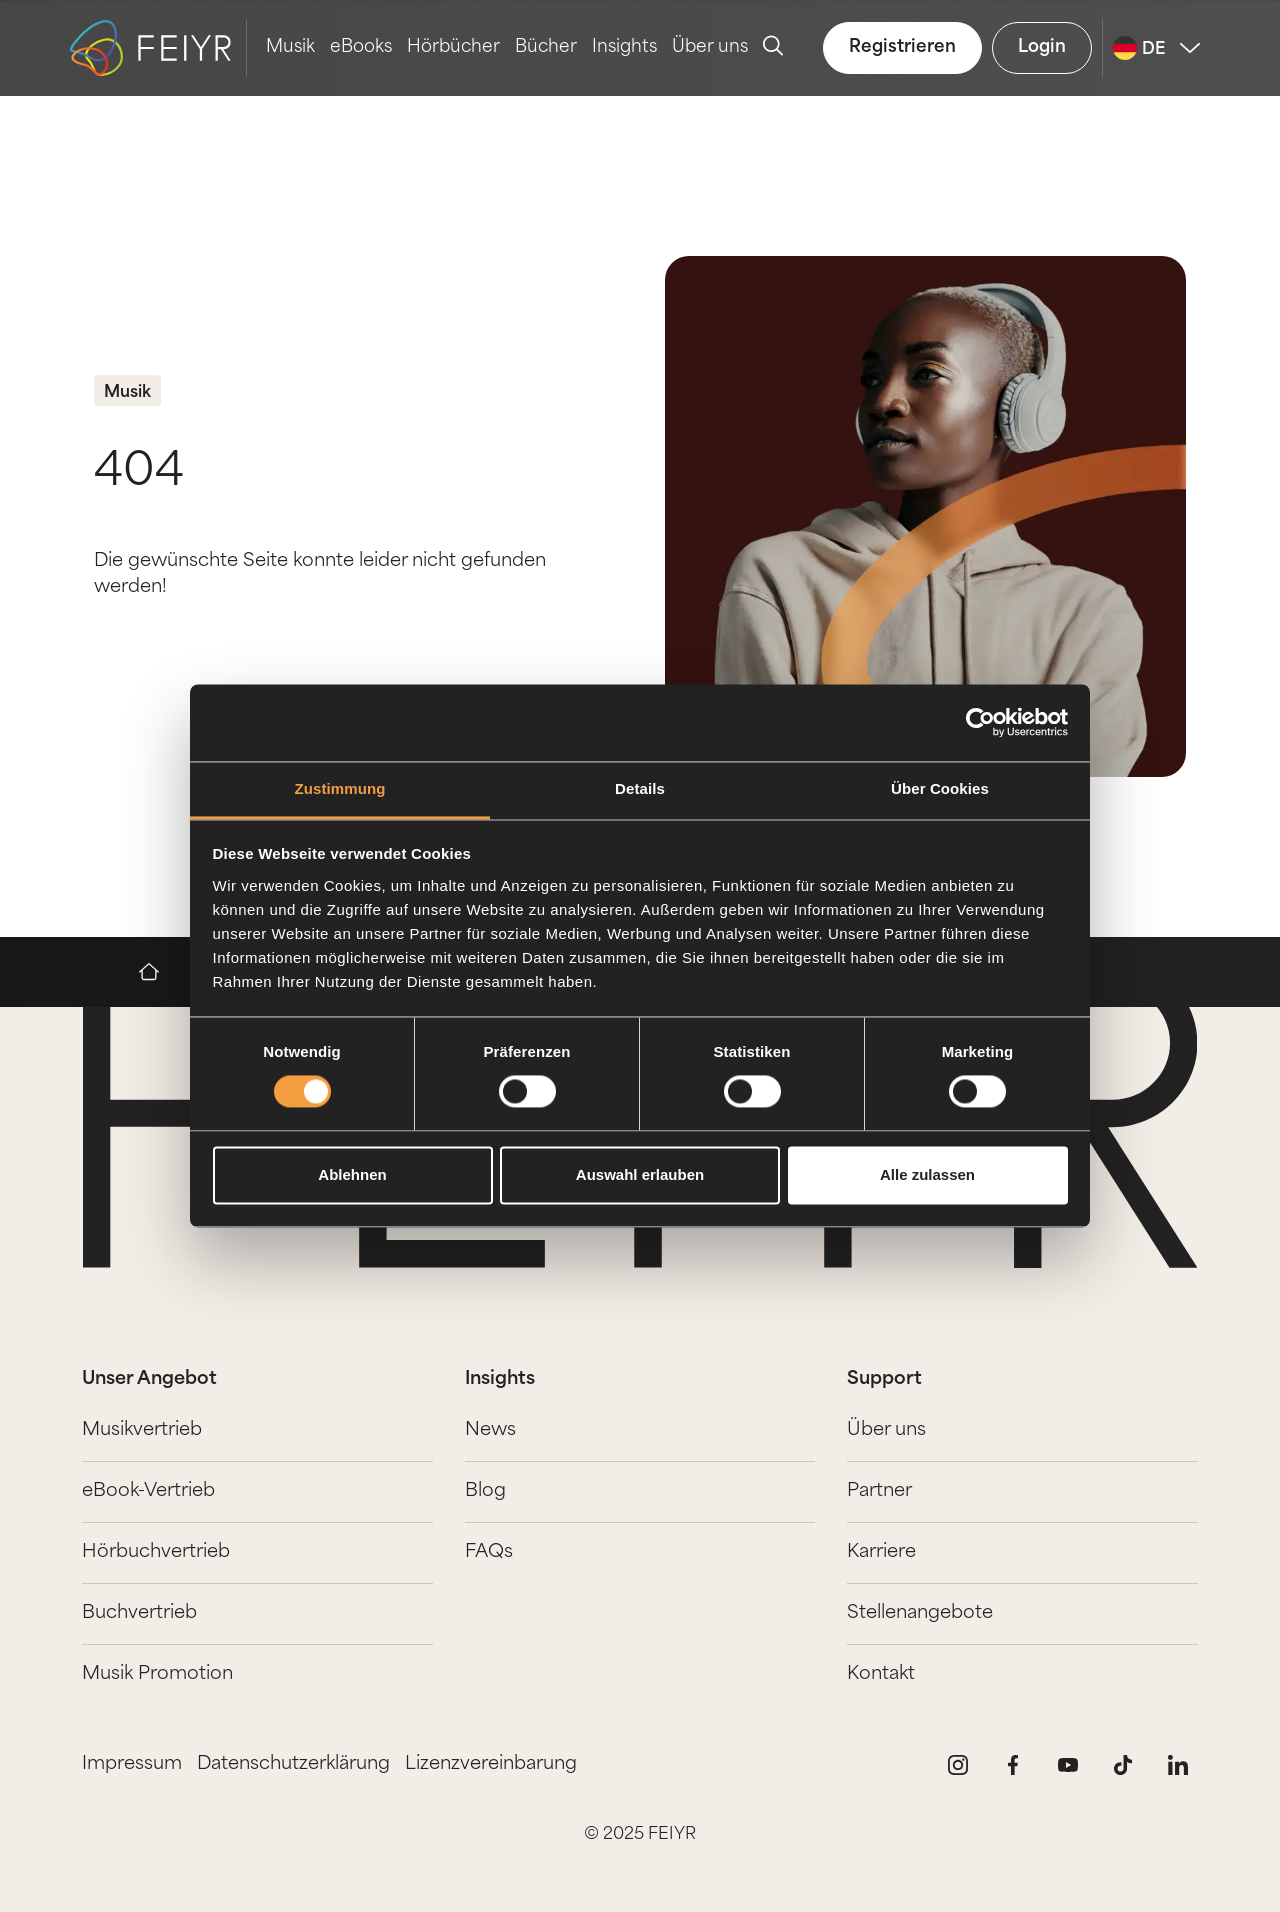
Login (1042, 47)
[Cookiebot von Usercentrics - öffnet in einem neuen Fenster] (980, 723)
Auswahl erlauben (640, 1174)
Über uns (710, 47)
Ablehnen (352, 1174)
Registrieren (902, 47)
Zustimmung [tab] (340, 788)
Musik (290, 47)
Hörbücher (453, 47)
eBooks (361, 47)
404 (139, 473)
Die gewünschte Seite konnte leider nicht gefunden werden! (320, 574)
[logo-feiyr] (158, 48)
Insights (624, 47)
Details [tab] (640, 788)
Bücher (546, 47)
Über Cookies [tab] (940, 788)
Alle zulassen (927, 1174)
